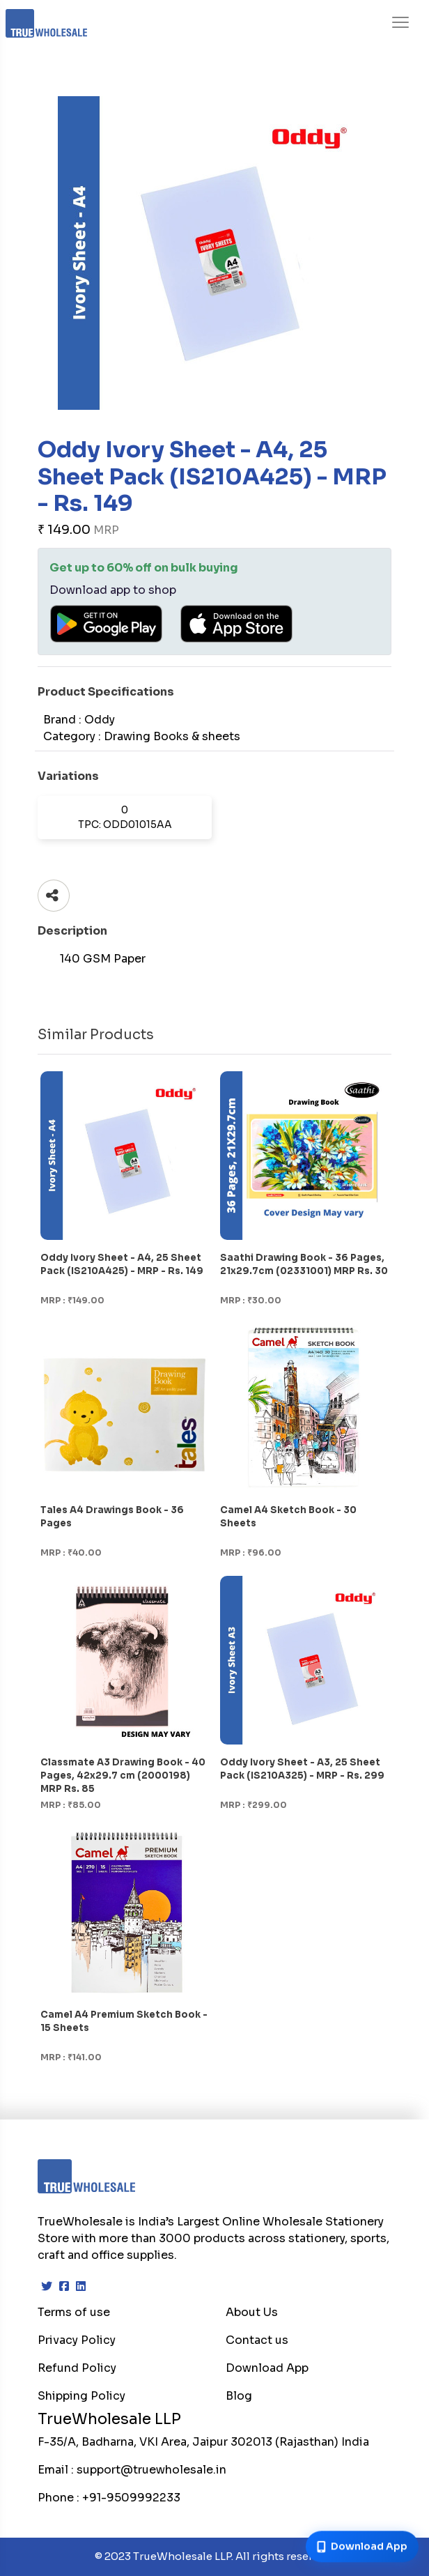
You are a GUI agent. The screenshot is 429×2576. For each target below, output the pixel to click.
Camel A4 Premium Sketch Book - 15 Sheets (124, 2021)
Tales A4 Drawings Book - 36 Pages (112, 1516)
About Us (252, 2312)
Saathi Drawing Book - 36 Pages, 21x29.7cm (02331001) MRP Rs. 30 (304, 1264)
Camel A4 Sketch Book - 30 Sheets (288, 1516)
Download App (267, 2368)
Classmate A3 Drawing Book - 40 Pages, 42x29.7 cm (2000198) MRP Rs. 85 (122, 1775)
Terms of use (74, 2312)
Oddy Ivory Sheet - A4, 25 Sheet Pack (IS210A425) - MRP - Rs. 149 (121, 1264)
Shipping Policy (81, 2396)
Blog (239, 2396)
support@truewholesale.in (151, 2469)
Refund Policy (77, 2368)
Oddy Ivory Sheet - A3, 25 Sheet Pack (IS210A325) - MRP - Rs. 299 (302, 1768)
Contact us (257, 2340)
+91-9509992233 (131, 2497)
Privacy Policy (77, 2340)
